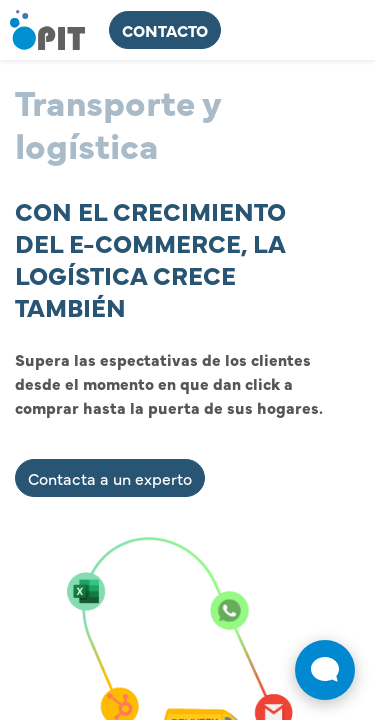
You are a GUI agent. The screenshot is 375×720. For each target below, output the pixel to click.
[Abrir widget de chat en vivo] (325, 670)
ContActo (165, 30)
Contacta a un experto (110, 478)
